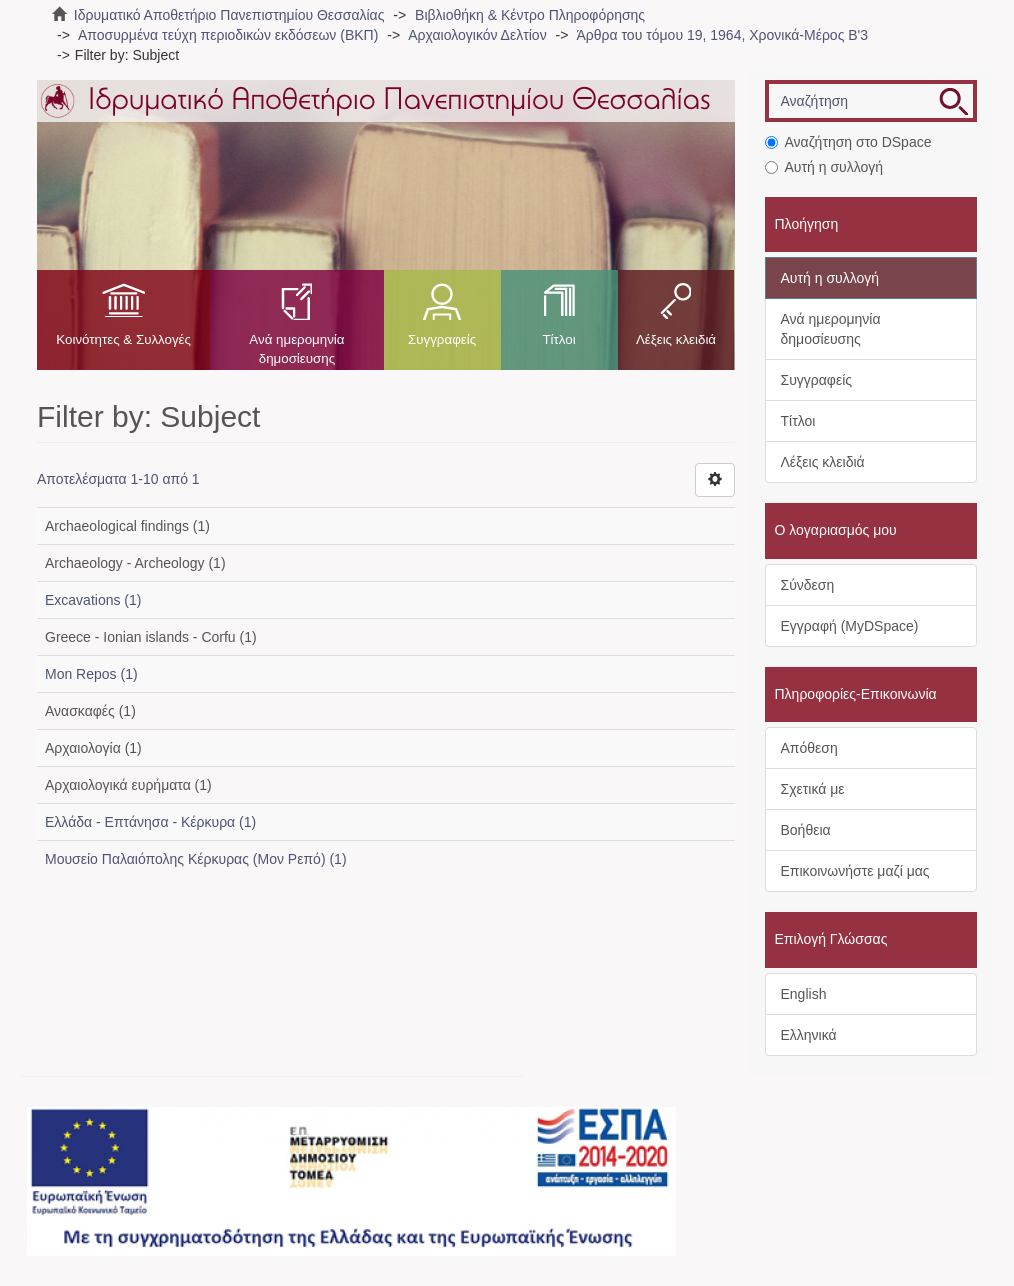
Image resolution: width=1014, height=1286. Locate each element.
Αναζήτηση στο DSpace (848, 142)
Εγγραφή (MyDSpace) (850, 626)
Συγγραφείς (442, 339)
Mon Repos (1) (91, 674)
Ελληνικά (809, 1035)
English (804, 994)
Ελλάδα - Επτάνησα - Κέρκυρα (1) (150, 822)
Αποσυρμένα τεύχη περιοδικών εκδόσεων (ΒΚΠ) (228, 35)
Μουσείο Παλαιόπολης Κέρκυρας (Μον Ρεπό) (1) (196, 859)
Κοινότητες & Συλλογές (123, 339)
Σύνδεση (808, 585)
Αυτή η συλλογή (824, 167)
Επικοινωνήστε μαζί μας (855, 871)
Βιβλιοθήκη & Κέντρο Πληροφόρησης (530, 15)
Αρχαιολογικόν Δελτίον (477, 35)
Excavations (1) (93, 600)
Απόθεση (809, 748)
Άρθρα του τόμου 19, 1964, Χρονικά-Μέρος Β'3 (723, 35)
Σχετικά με (813, 789)
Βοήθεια (806, 830)
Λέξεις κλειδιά (676, 339)
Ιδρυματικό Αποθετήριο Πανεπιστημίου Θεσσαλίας (229, 15)
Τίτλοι (558, 339)
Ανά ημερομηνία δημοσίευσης (296, 349)
